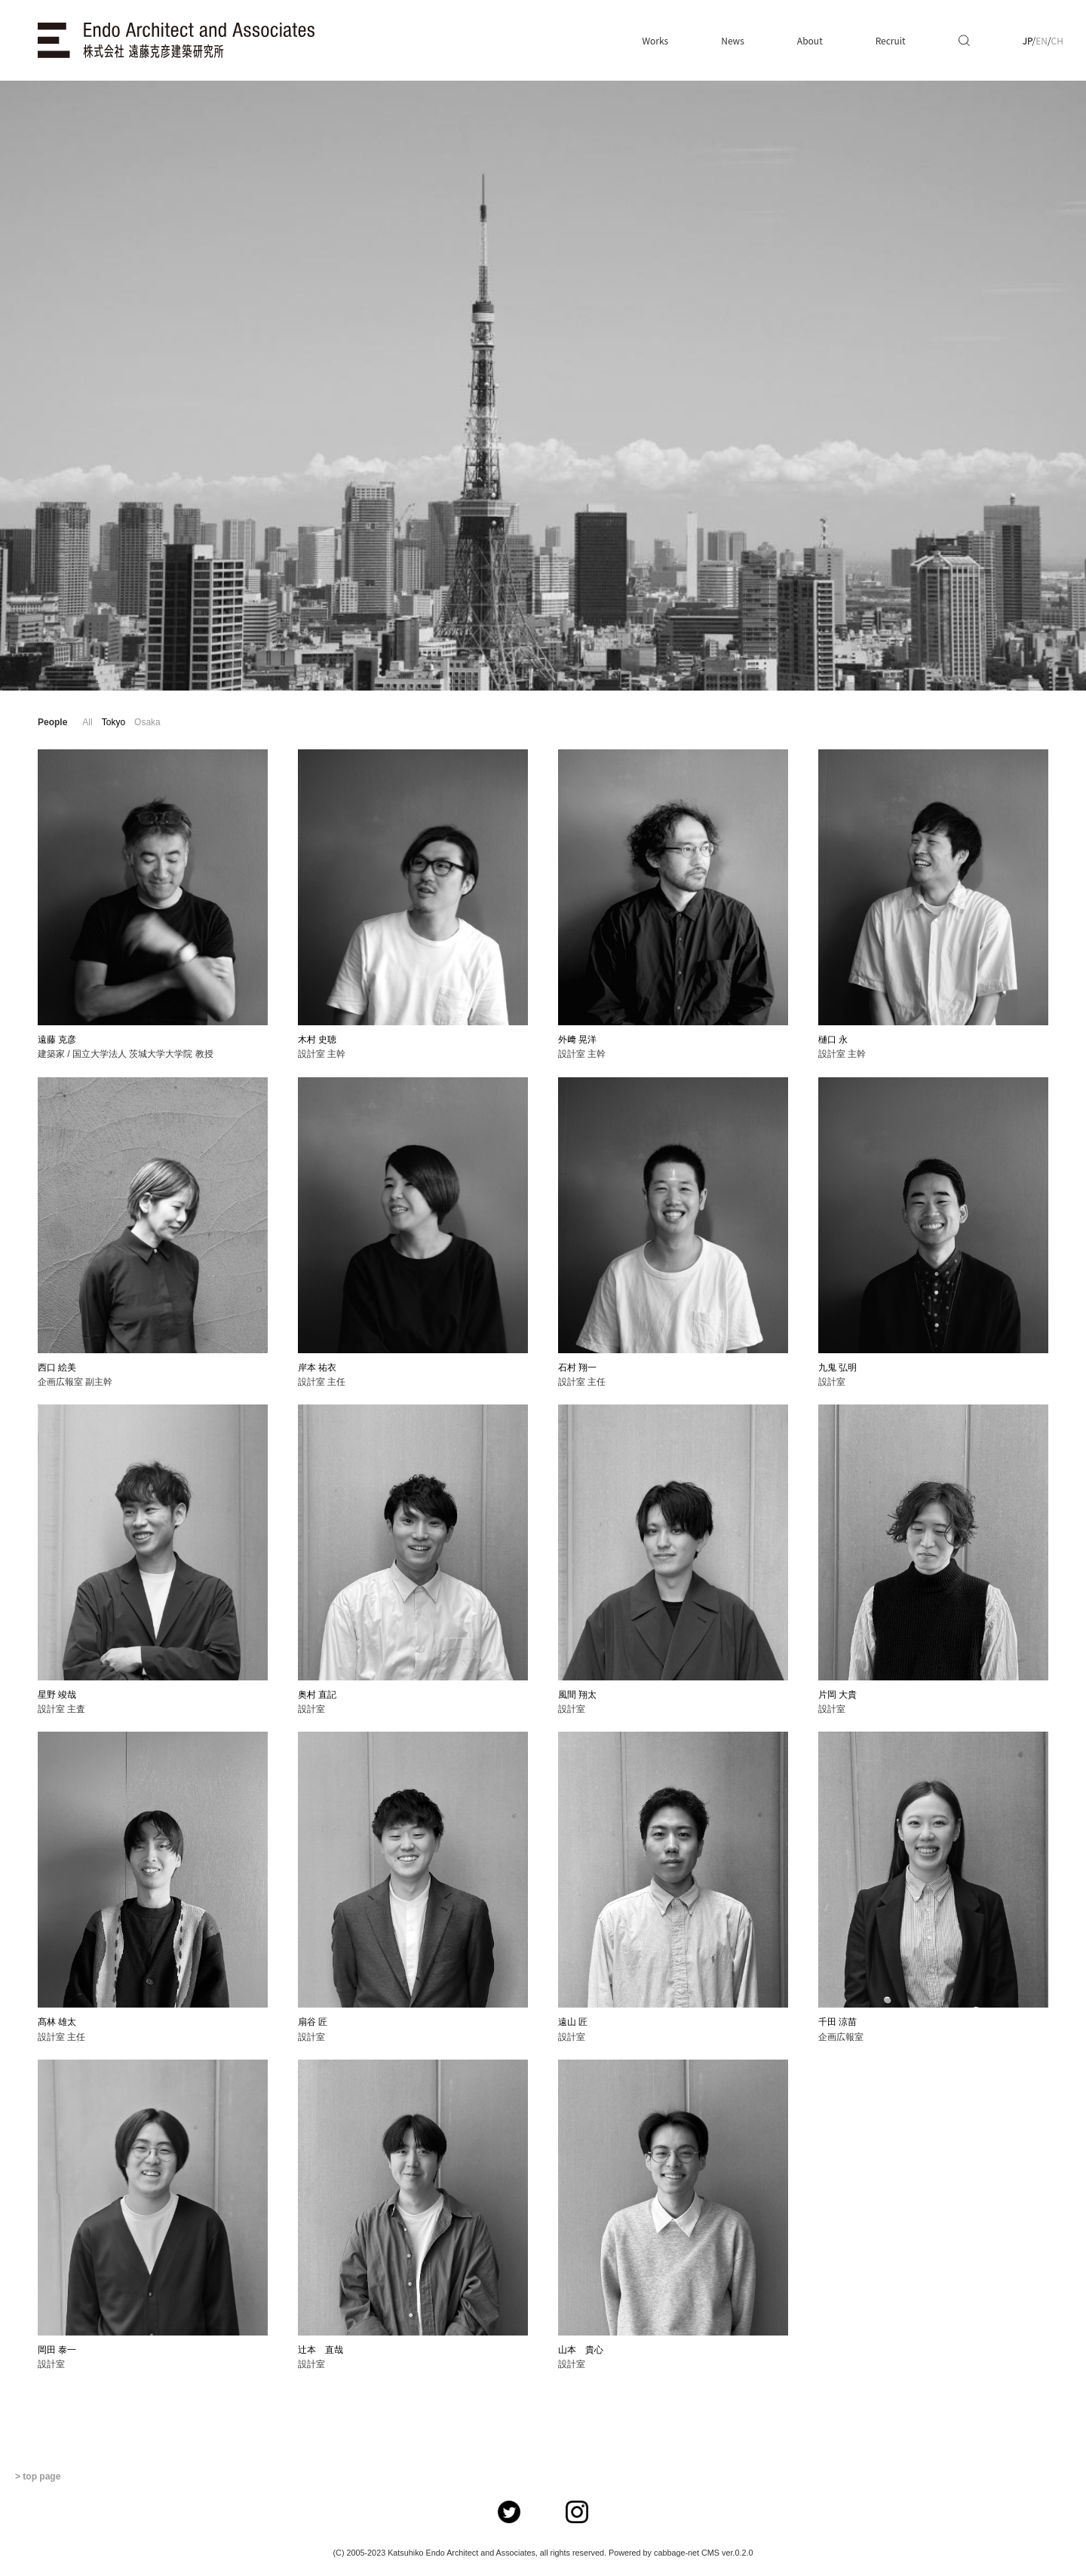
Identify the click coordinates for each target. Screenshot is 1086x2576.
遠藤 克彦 (57, 1039)
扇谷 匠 (312, 2022)
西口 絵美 (57, 1367)
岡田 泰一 (57, 2350)
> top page (37, 2476)
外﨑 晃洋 (577, 1039)
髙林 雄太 (57, 2022)
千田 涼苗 (837, 2022)
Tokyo (113, 722)
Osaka (147, 722)
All (87, 722)
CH (1057, 40)
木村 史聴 (317, 1039)
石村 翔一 (577, 1367)
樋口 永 (833, 1039)
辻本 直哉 (320, 2350)
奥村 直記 (317, 1694)
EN (1041, 40)
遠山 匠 (572, 2022)
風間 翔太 (577, 1694)
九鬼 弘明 (837, 1367)
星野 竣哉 (57, 1694)
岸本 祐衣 (317, 1367)
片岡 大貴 (837, 1694)
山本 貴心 (580, 2350)
